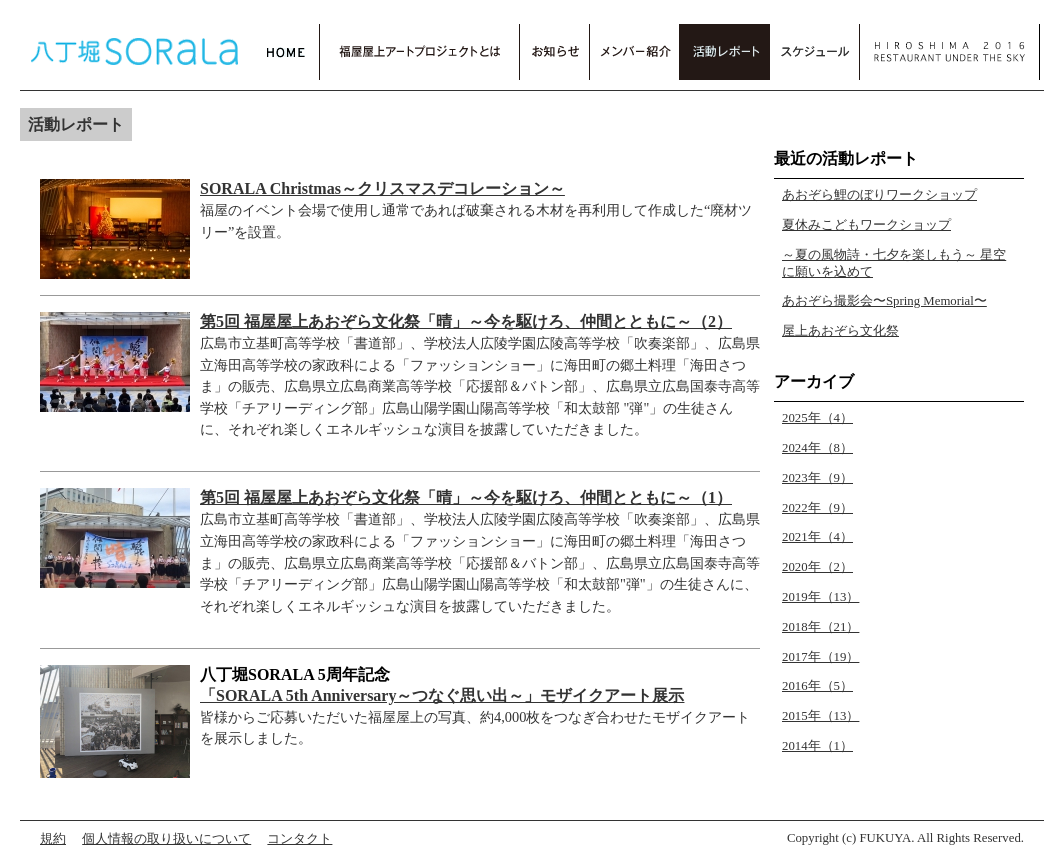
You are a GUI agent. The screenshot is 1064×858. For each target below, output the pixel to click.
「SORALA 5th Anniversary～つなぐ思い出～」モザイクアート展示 (442, 695)
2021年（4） (817, 537)
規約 (53, 839)
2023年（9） (817, 478)
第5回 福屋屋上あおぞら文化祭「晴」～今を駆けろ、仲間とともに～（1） (466, 497)
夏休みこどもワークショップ (866, 225)
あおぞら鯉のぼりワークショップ (879, 195)
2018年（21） (820, 627)
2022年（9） (817, 508)
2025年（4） (817, 418)
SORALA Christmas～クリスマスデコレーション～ (382, 188)
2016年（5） (817, 686)
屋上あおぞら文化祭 (840, 331)
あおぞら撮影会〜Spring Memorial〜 (884, 301)
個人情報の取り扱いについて (166, 839)
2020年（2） (817, 567)
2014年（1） (817, 746)
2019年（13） (820, 597)
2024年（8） (817, 448)
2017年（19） (820, 657)
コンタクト (299, 839)
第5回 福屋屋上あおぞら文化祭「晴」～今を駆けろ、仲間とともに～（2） (466, 321)
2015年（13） (820, 716)
